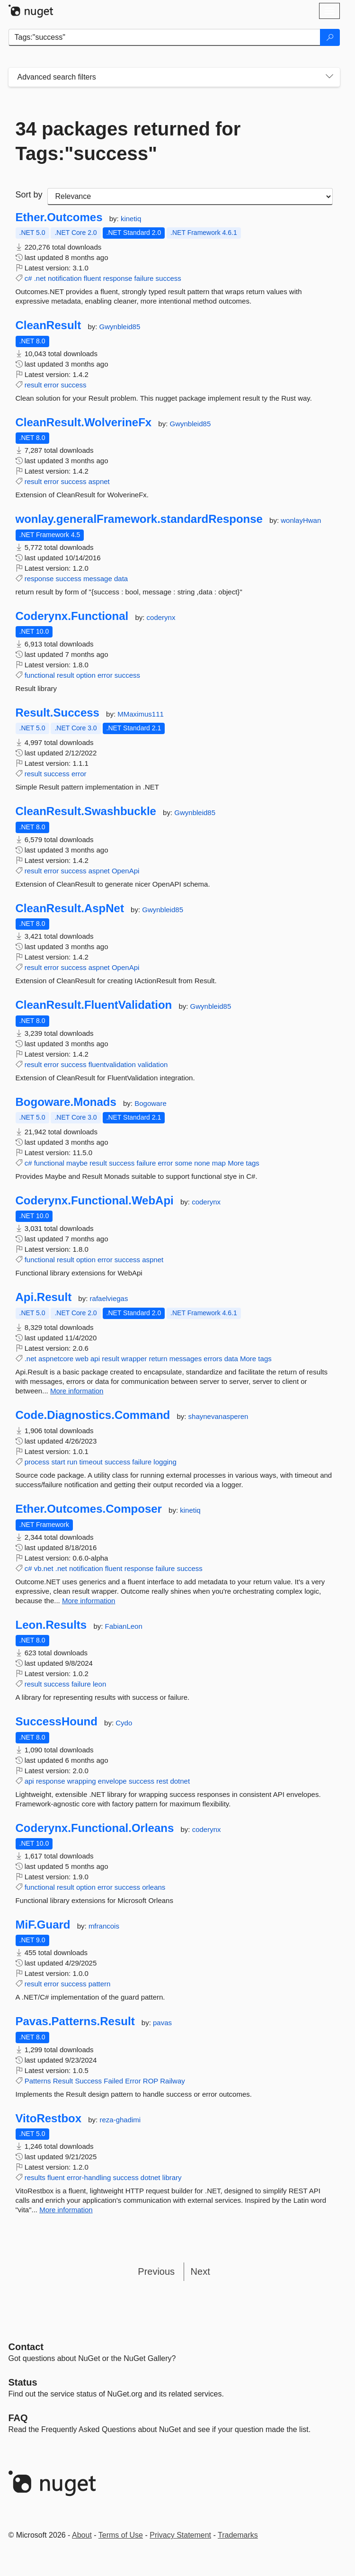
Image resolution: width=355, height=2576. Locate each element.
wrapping (81, 1781)
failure (144, 278)
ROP (150, 2081)
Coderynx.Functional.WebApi (95, 1200)
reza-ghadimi (120, 2120)
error (51, 385)
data (121, 578)
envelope (112, 1781)
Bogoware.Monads (66, 1102)
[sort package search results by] (190, 196)
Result (63, 2081)
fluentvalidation (112, 1064)
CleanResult (48, 325)
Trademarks (238, 2535)
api (95, 1359)
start (58, 1462)
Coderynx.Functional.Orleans (95, 1828)
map (219, 1163)
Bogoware (150, 1103)
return (158, 1359)
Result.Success (57, 713)
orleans (153, 1887)
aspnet (99, 481)
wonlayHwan (301, 520)
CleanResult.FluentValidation (94, 1005)
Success (88, 2081)
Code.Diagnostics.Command (93, 1415)
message (97, 578)
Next (200, 2271)
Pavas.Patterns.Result (75, 2021)
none (202, 1163)
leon (99, 1684)
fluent (92, 278)
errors (213, 1359)
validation (153, 1064)
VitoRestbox (49, 2118)
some (183, 1163)
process (37, 1462)
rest (162, 1781)
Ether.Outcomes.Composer (89, 1509)
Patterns (38, 2081)
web (82, 1359)
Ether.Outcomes (59, 217)
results (35, 2177)
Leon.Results (51, 1625)
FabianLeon (123, 1626)
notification (65, 278)
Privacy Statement (180, 2535)
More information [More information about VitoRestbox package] (66, 2210)
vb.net (43, 1568)
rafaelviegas (109, 1298)
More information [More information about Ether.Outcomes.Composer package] (88, 1601)
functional (40, 675)
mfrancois (104, 1926)
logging (164, 1462)
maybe (77, 1163)
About (82, 2535)
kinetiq (131, 219)
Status (23, 2382)
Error (133, 2081)
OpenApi (125, 871)
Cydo (123, 1723)
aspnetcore (55, 1359)
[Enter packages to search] (164, 37)
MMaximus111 (140, 714)
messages (185, 1359)
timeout (91, 1462)
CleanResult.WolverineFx (84, 422)
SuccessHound (57, 1721)
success (168, 278)
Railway (172, 2081)
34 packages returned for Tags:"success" (128, 141)
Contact (26, 2347)
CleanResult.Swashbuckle (86, 811)
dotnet (180, 1781)
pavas (162, 2023)
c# (28, 278)
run (72, 1462)
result (33, 385)
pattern (100, 1984)
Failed (113, 2081)
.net (40, 278)
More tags (243, 1163)
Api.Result (44, 1297)
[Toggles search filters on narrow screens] (329, 77)
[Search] (330, 37)
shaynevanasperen (218, 1416)
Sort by (29, 194)
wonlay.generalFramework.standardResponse (139, 519)
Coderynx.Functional (72, 616)
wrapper (134, 1359)
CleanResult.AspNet (70, 908)
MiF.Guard (43, 1925)
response (118, 278)
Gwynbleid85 (120, 327)
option (86, 675)
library (172, 2177)
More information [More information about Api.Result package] (77, 1391)
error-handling (89, 2177)
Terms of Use (120, 2535)
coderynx (161, 617)
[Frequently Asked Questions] (18, 2418)
